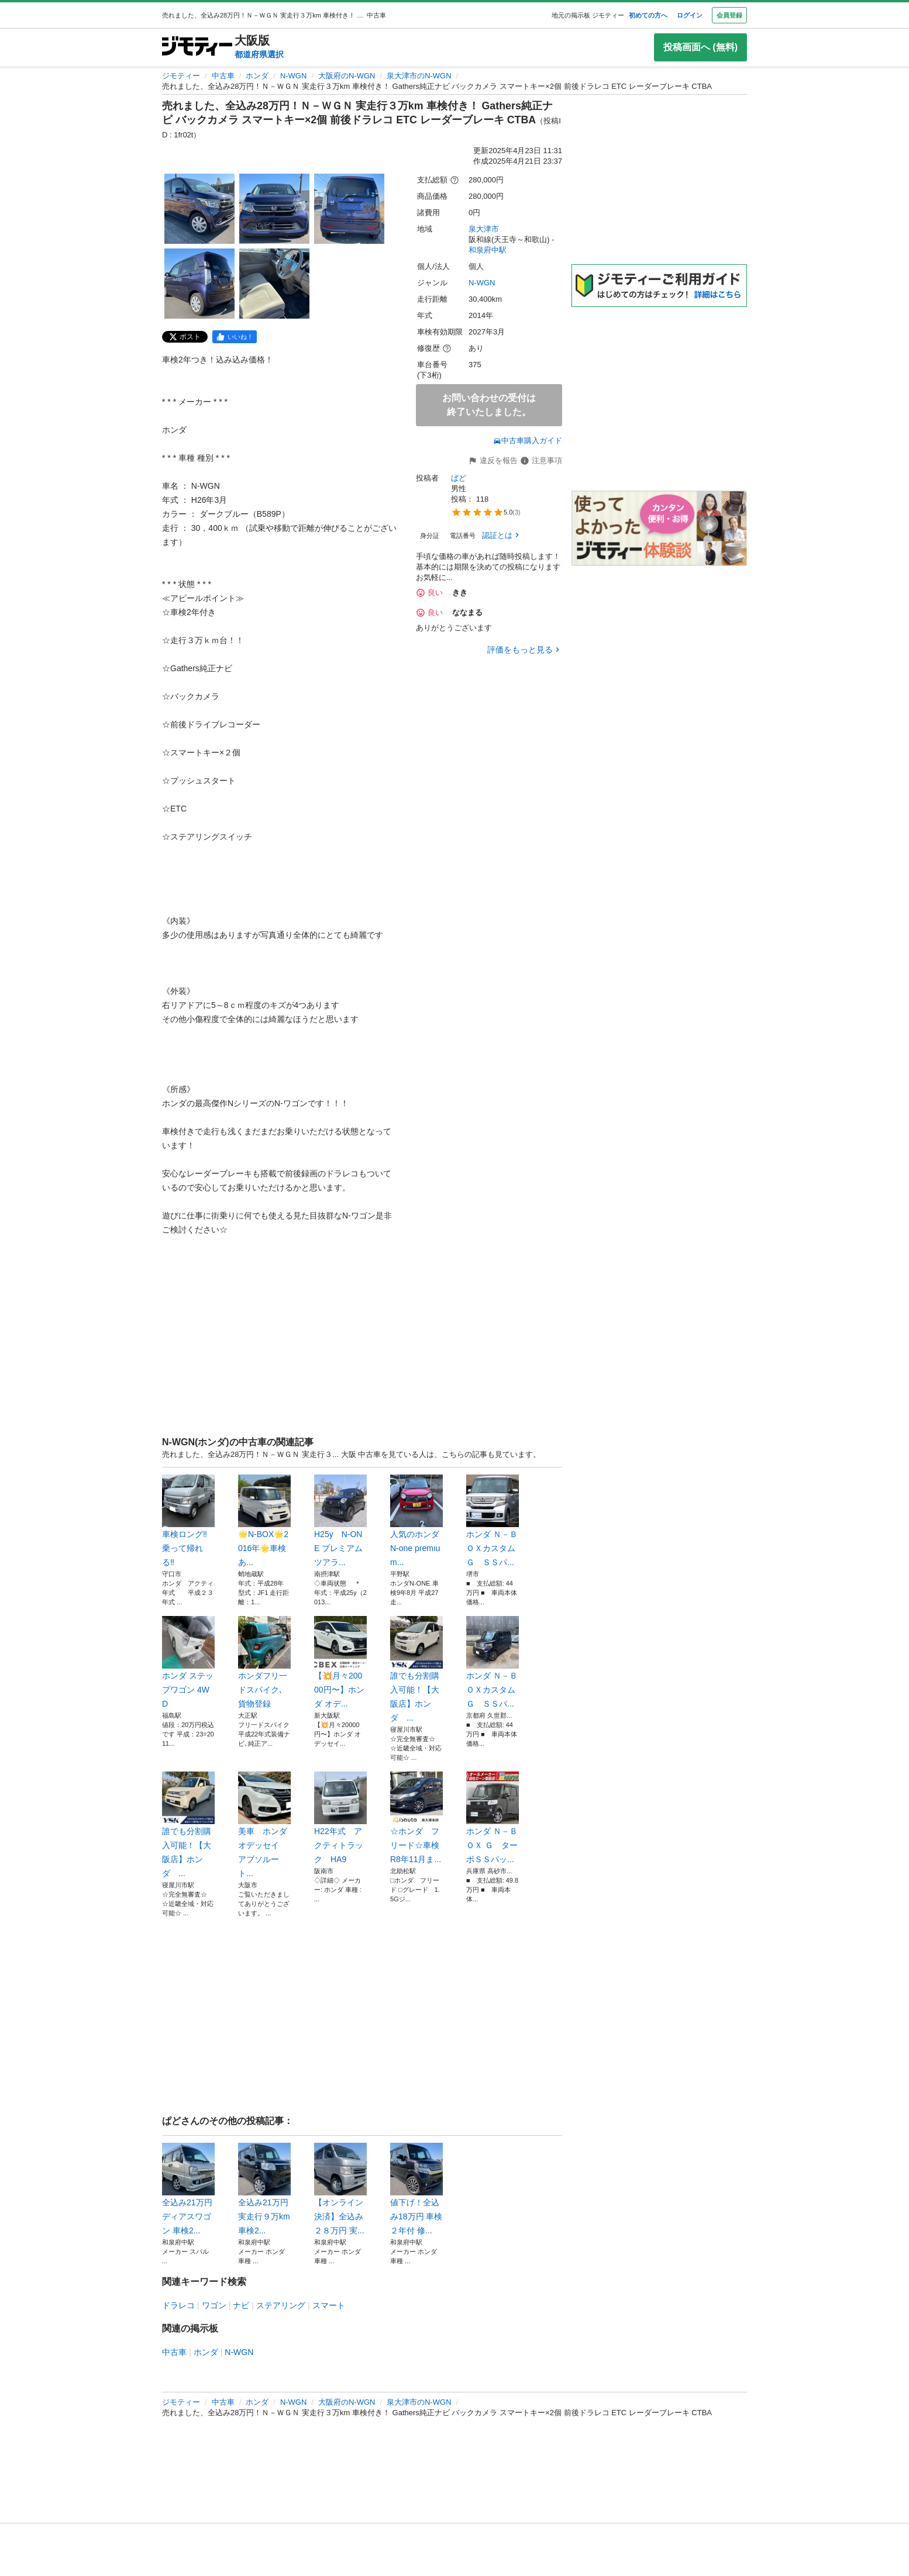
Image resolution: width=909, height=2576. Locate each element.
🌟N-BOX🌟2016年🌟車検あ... (264, 1521)
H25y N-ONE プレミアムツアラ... (340, 1521)
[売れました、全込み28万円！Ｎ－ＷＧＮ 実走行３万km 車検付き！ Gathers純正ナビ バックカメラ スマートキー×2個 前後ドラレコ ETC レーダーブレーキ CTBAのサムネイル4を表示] (199, 283)
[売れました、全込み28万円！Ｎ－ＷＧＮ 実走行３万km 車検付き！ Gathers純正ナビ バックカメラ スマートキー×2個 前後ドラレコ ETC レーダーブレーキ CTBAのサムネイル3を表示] (349, 208)
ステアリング (280, 2305)
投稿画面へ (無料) (700, 47)
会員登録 (729, 15)
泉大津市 (484, 229)
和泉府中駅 (488, 250)
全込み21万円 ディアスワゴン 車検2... (188, 2189)
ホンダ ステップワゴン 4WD (188, 1662)
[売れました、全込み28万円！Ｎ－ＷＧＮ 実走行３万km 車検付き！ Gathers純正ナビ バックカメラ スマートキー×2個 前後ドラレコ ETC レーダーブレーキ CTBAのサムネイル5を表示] (274, 283)
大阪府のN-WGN (347, 75)
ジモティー (181, 75)
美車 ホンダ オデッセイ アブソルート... (264, 1825)
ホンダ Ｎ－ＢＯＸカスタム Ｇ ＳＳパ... (492, 1521)
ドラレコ (178, 2305)
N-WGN (293, 75)
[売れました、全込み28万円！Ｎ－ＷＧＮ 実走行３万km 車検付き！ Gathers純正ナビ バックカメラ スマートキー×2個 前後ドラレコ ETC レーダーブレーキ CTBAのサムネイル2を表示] (274, 208)
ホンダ (257, 75)
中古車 (223, 75)
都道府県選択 (259, 54)
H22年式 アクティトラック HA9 (340, 1818)
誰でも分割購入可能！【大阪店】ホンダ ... (416, 1669)
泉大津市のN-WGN (419, 75)
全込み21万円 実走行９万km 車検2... (264, 2189)
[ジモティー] (197, 47)
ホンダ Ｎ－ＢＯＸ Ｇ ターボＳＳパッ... (492, 1818)
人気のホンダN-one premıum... (416, 1521)
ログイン (690, 15)
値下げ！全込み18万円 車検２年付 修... (416, 2189)
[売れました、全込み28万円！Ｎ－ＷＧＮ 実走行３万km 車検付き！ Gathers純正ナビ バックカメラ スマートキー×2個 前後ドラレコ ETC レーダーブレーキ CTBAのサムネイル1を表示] (199, 208)
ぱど (458, 478)
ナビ (241, 2305)
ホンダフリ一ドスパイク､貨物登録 (264, 1662)
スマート (328, 2305)
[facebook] (234, 336)
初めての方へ (648, 15)
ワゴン (214, 2305)
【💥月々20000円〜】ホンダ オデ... (340, 1662)
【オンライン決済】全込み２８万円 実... (340, 2189)
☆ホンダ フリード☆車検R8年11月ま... (416, 1818)
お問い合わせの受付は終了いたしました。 (489, 405)
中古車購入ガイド (527, 440)
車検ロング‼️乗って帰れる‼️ (188, 1521)
